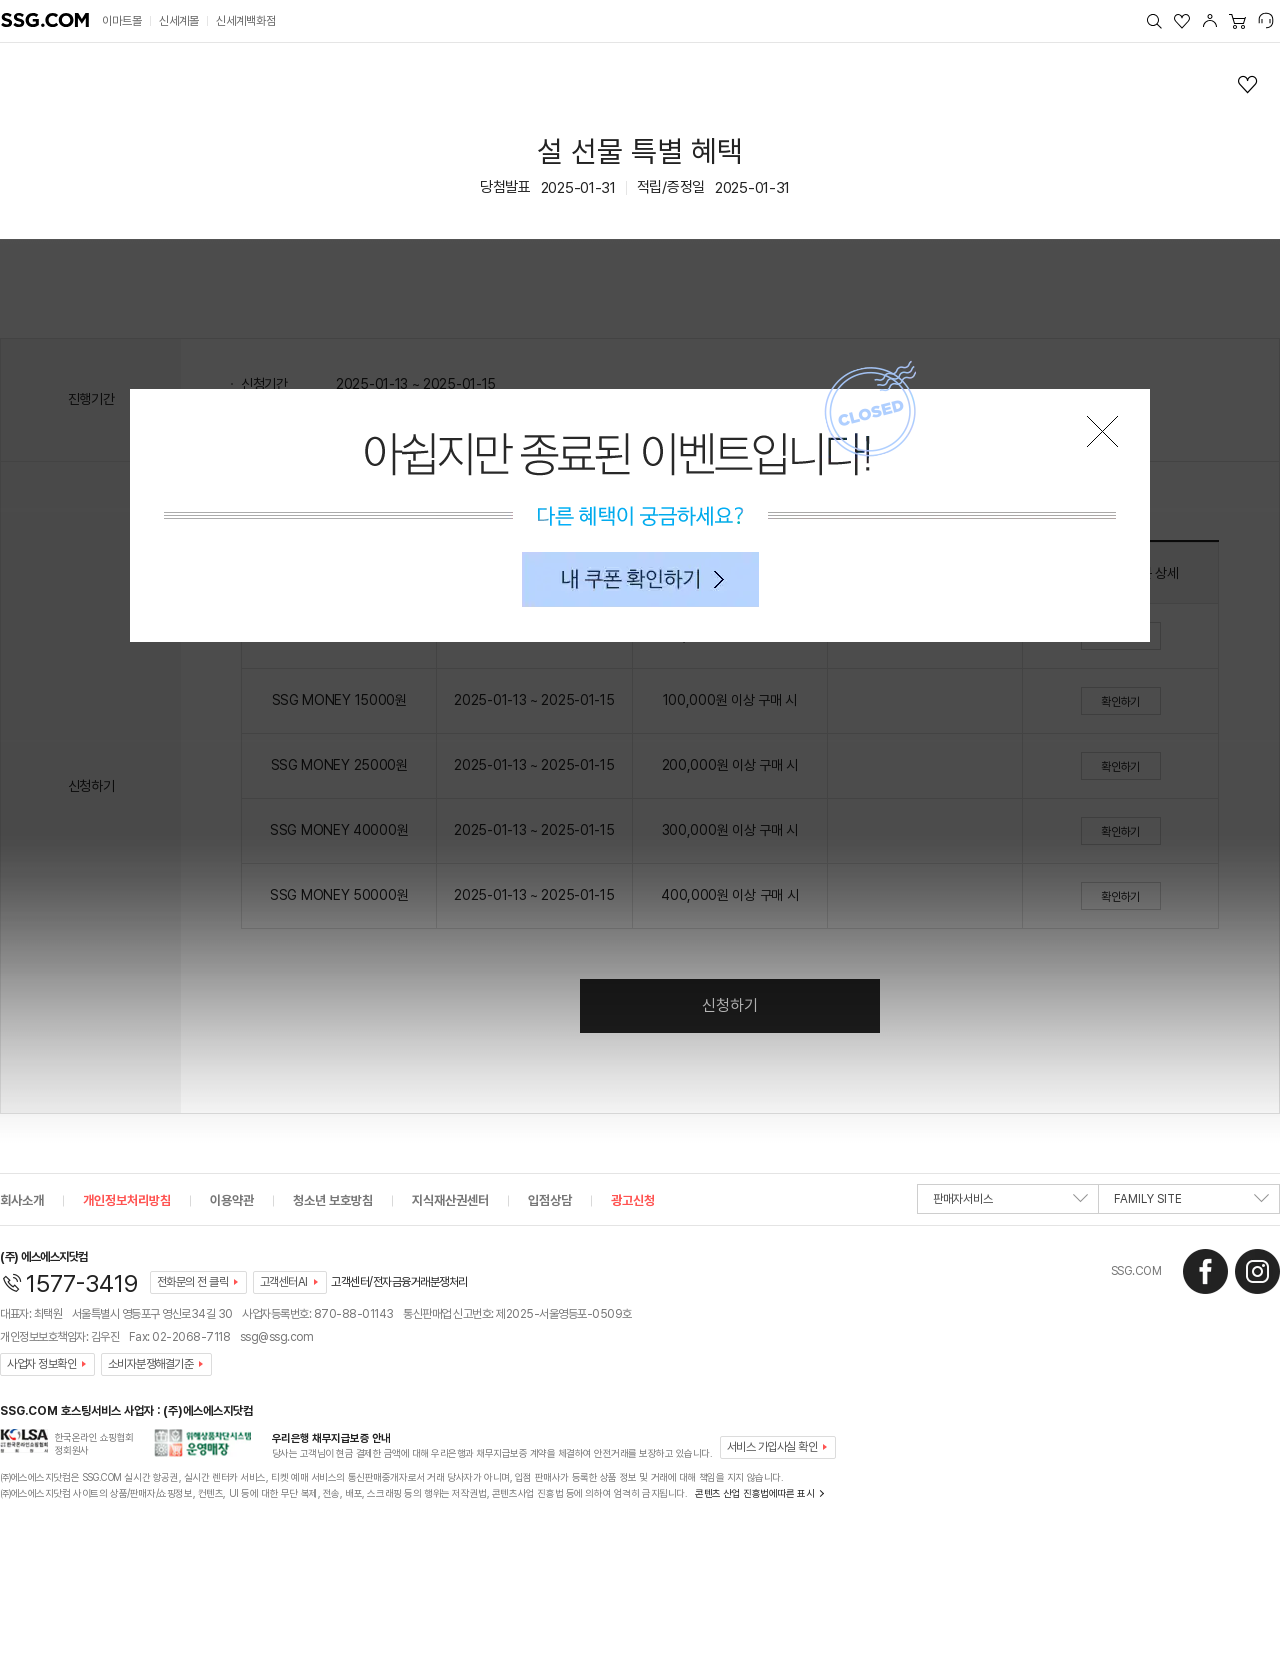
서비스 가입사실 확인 (772, 1447)
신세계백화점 (246, 21)
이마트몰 (122, 21)
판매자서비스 (1010, 1203)
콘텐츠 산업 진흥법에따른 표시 (754, 1493)
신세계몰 (179, 21)
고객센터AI (284, 1282)
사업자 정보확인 (41, 1364)
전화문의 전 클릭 (193, 1282)
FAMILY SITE (1191, 1203)
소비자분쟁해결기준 (151, 1364)
